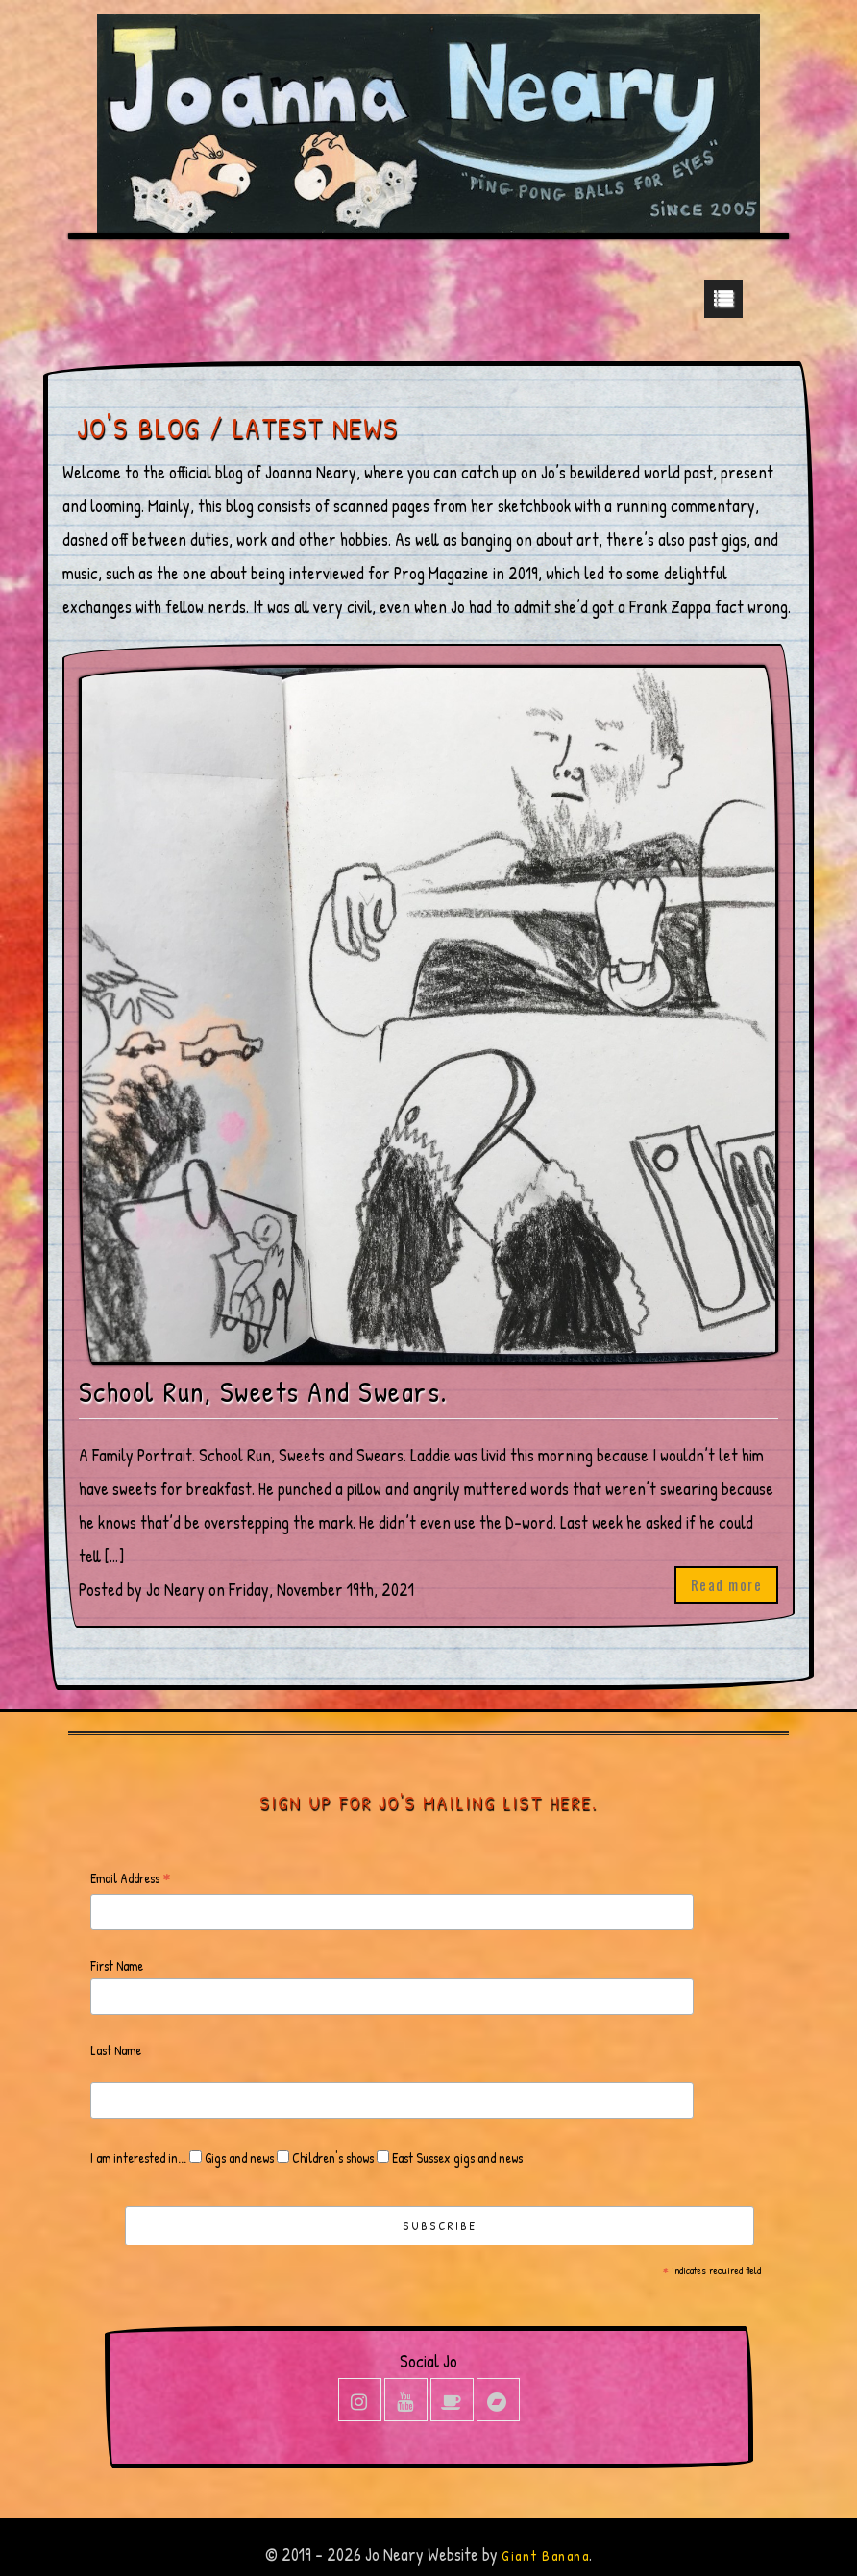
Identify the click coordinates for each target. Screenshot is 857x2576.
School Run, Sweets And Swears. (264, 1392)
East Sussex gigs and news (456, 2157)
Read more (727, 1584)
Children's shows (331, 2157)
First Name (116, 1965)
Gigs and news (238, 2157)
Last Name (115, 2050)
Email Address (130, 1879)
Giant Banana (545, 2555)
